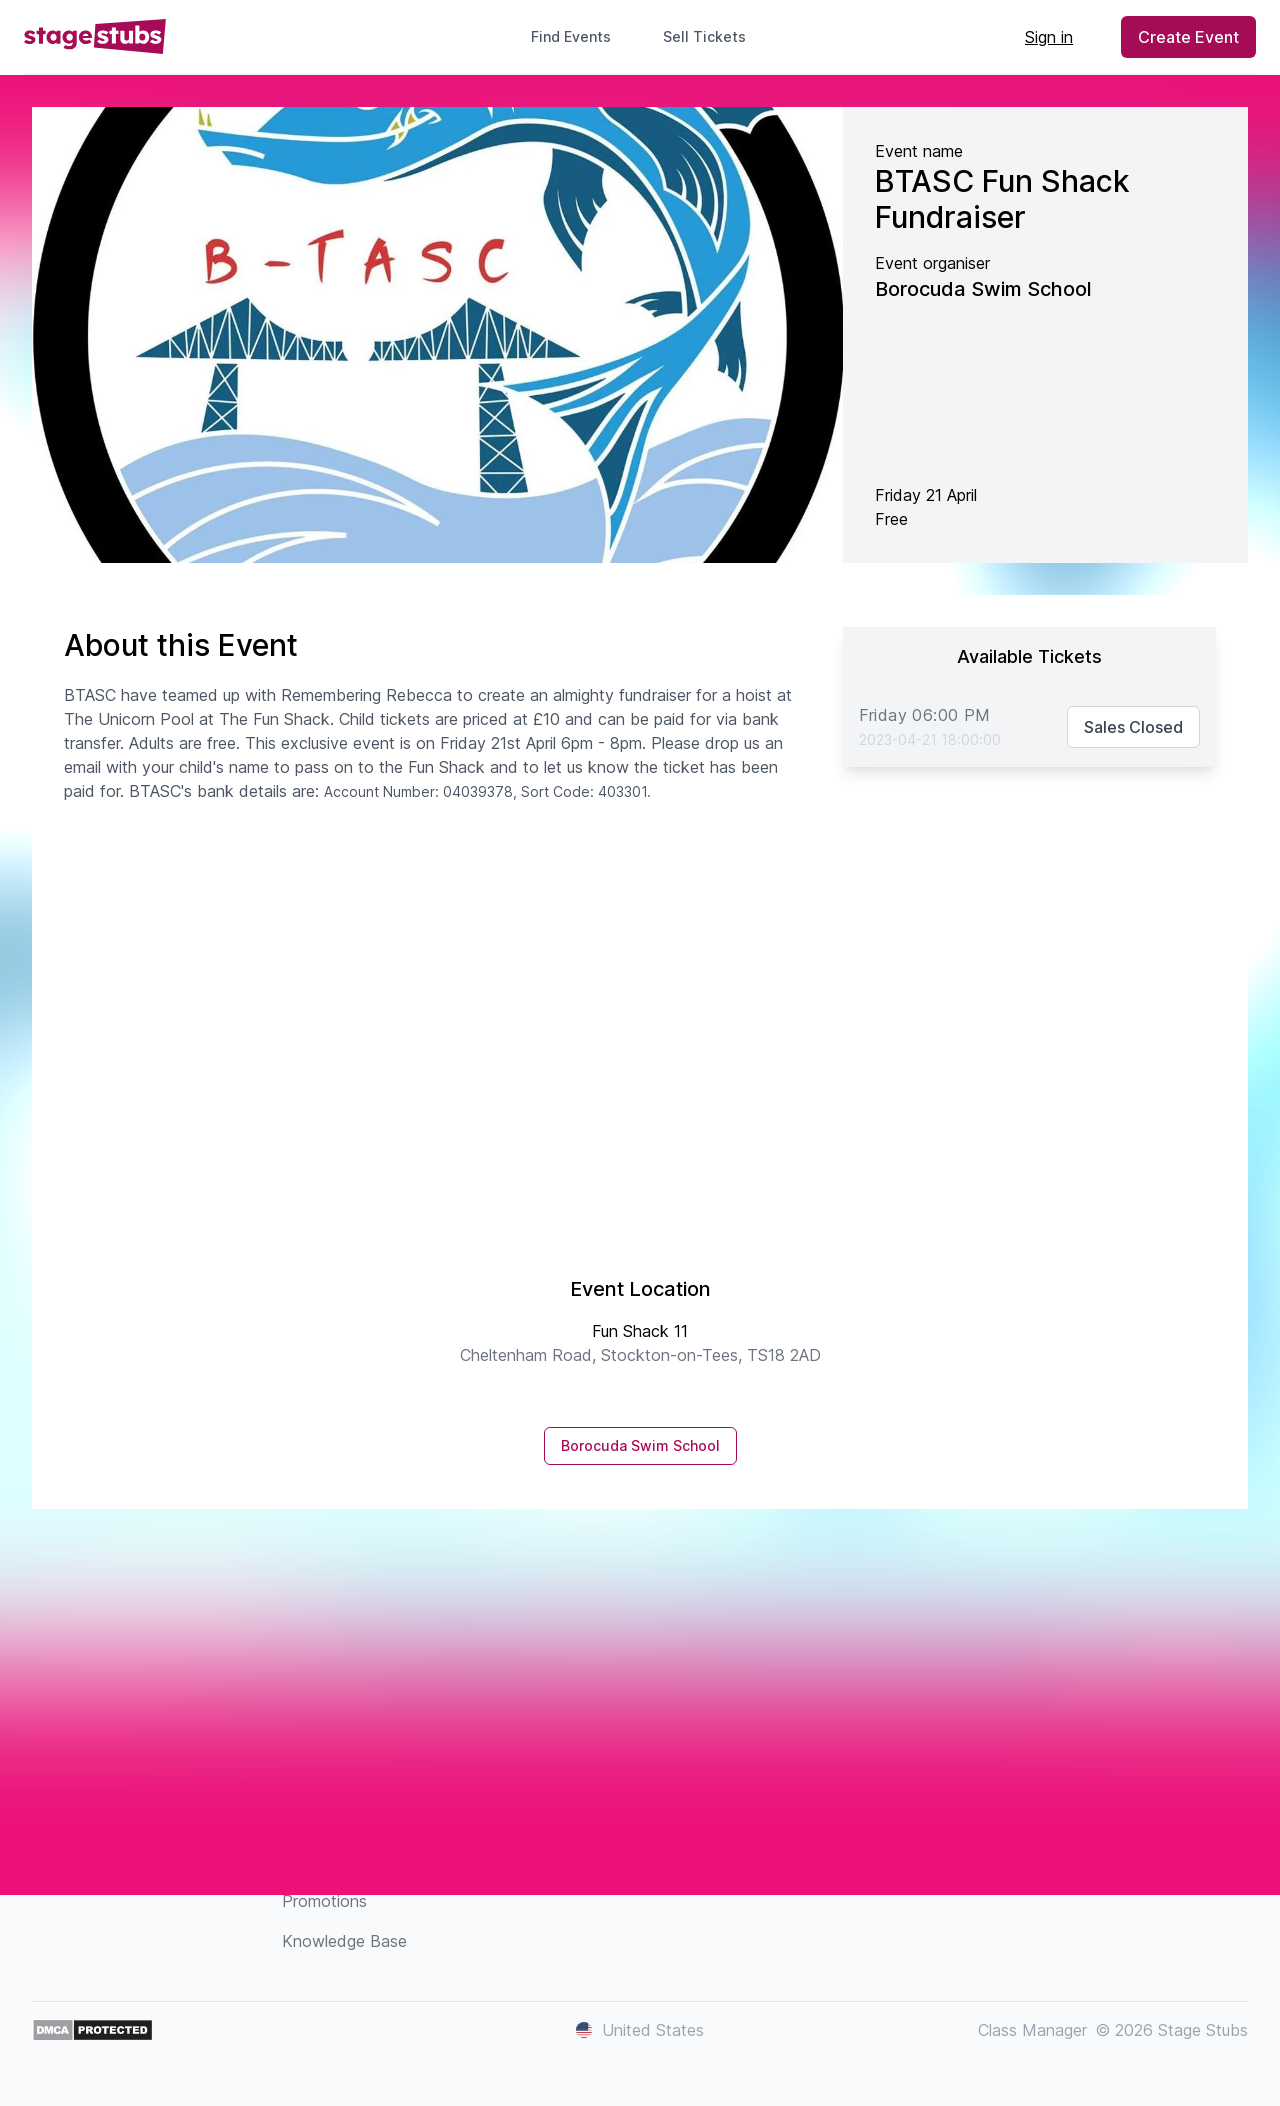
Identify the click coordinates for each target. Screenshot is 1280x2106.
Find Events (571, 36)
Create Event (1188, 37)
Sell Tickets (712, 36)
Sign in (1049, 37)
